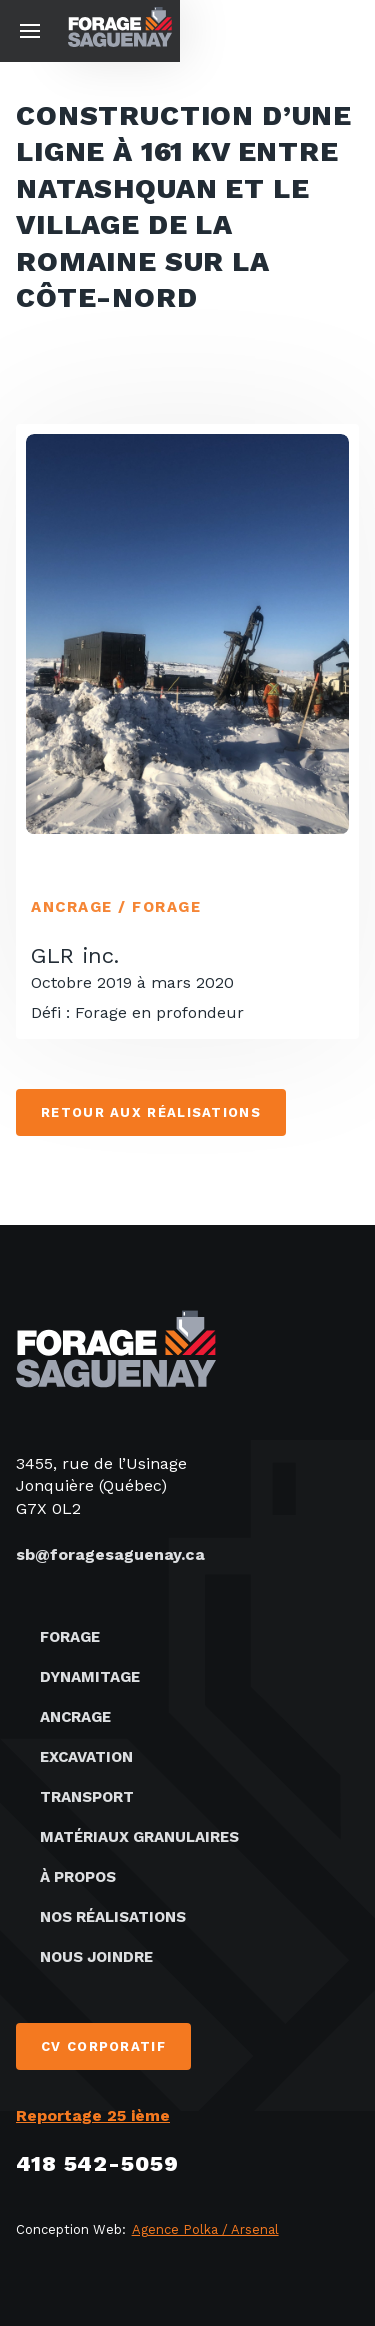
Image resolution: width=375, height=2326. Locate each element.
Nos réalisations (113, 1917)
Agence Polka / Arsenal (205, 2229)
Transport (87, 1797)
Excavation (86, 1757)
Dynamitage (90, 1677)
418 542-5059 (97, 2163)
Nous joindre (96, 1957)
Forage (70, 1637)
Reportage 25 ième (93, 2115)
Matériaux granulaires (139, 1837)
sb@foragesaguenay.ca (110, 1554)
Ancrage (75, 1717)
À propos (78, 1877)
